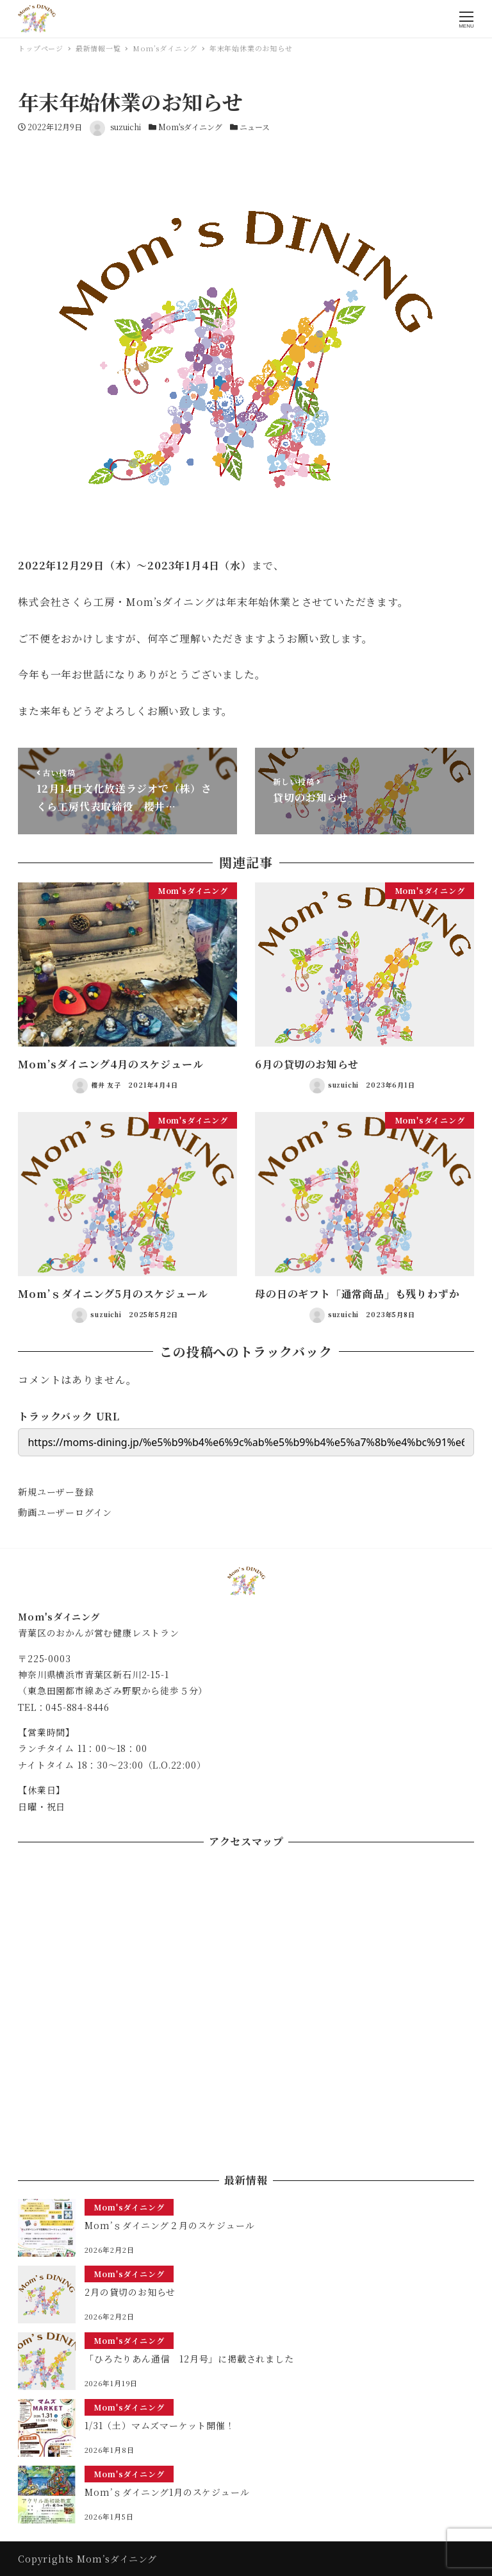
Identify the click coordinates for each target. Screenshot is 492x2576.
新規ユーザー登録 (56, 1491)
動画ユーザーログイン (65, 1512)
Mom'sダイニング (190, 126)
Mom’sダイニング (117, 2558)
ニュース (255, 126)
